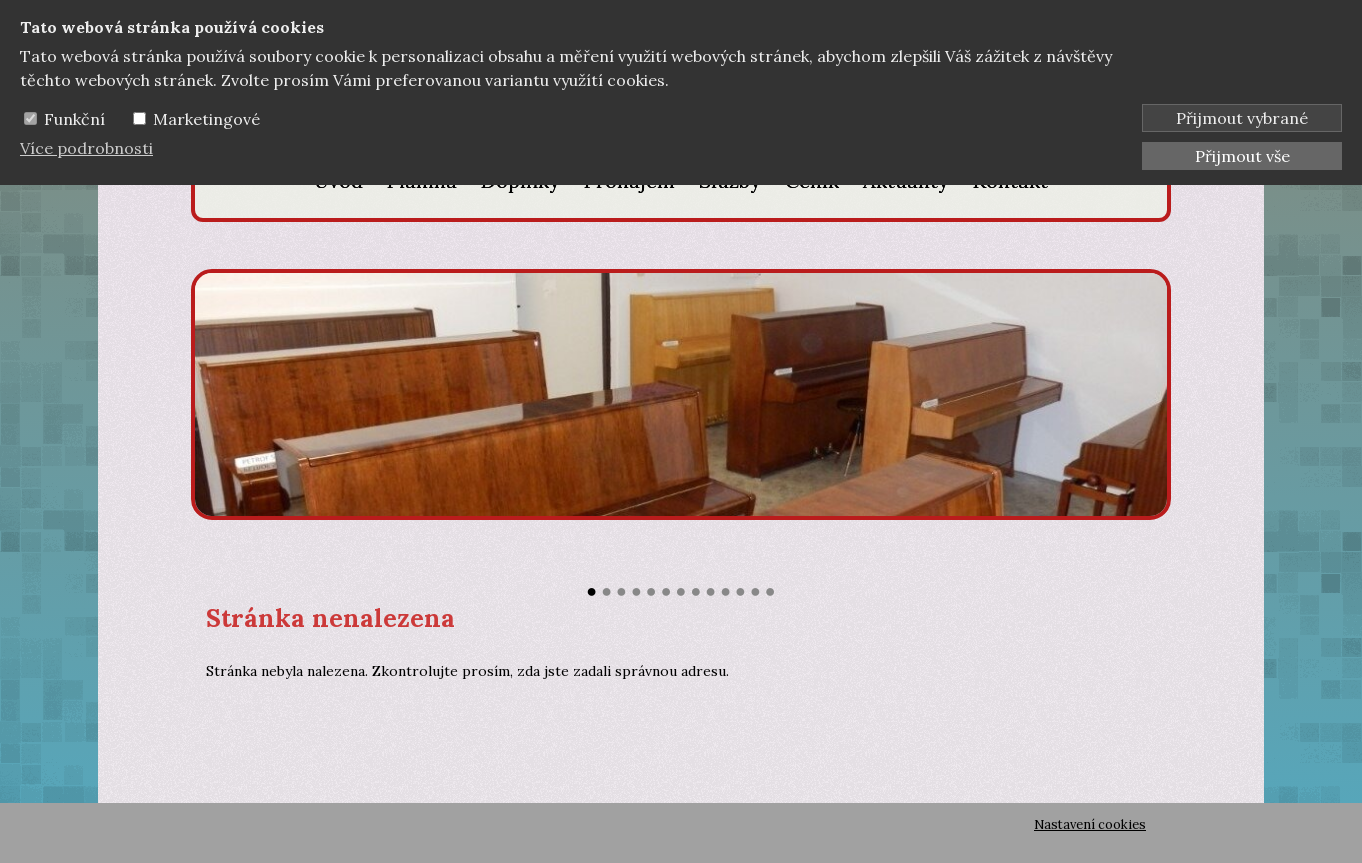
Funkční (74, 119)
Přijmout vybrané (1242, 118)
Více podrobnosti (86, 148)
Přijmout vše (1242, 156)
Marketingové (206, 119)
